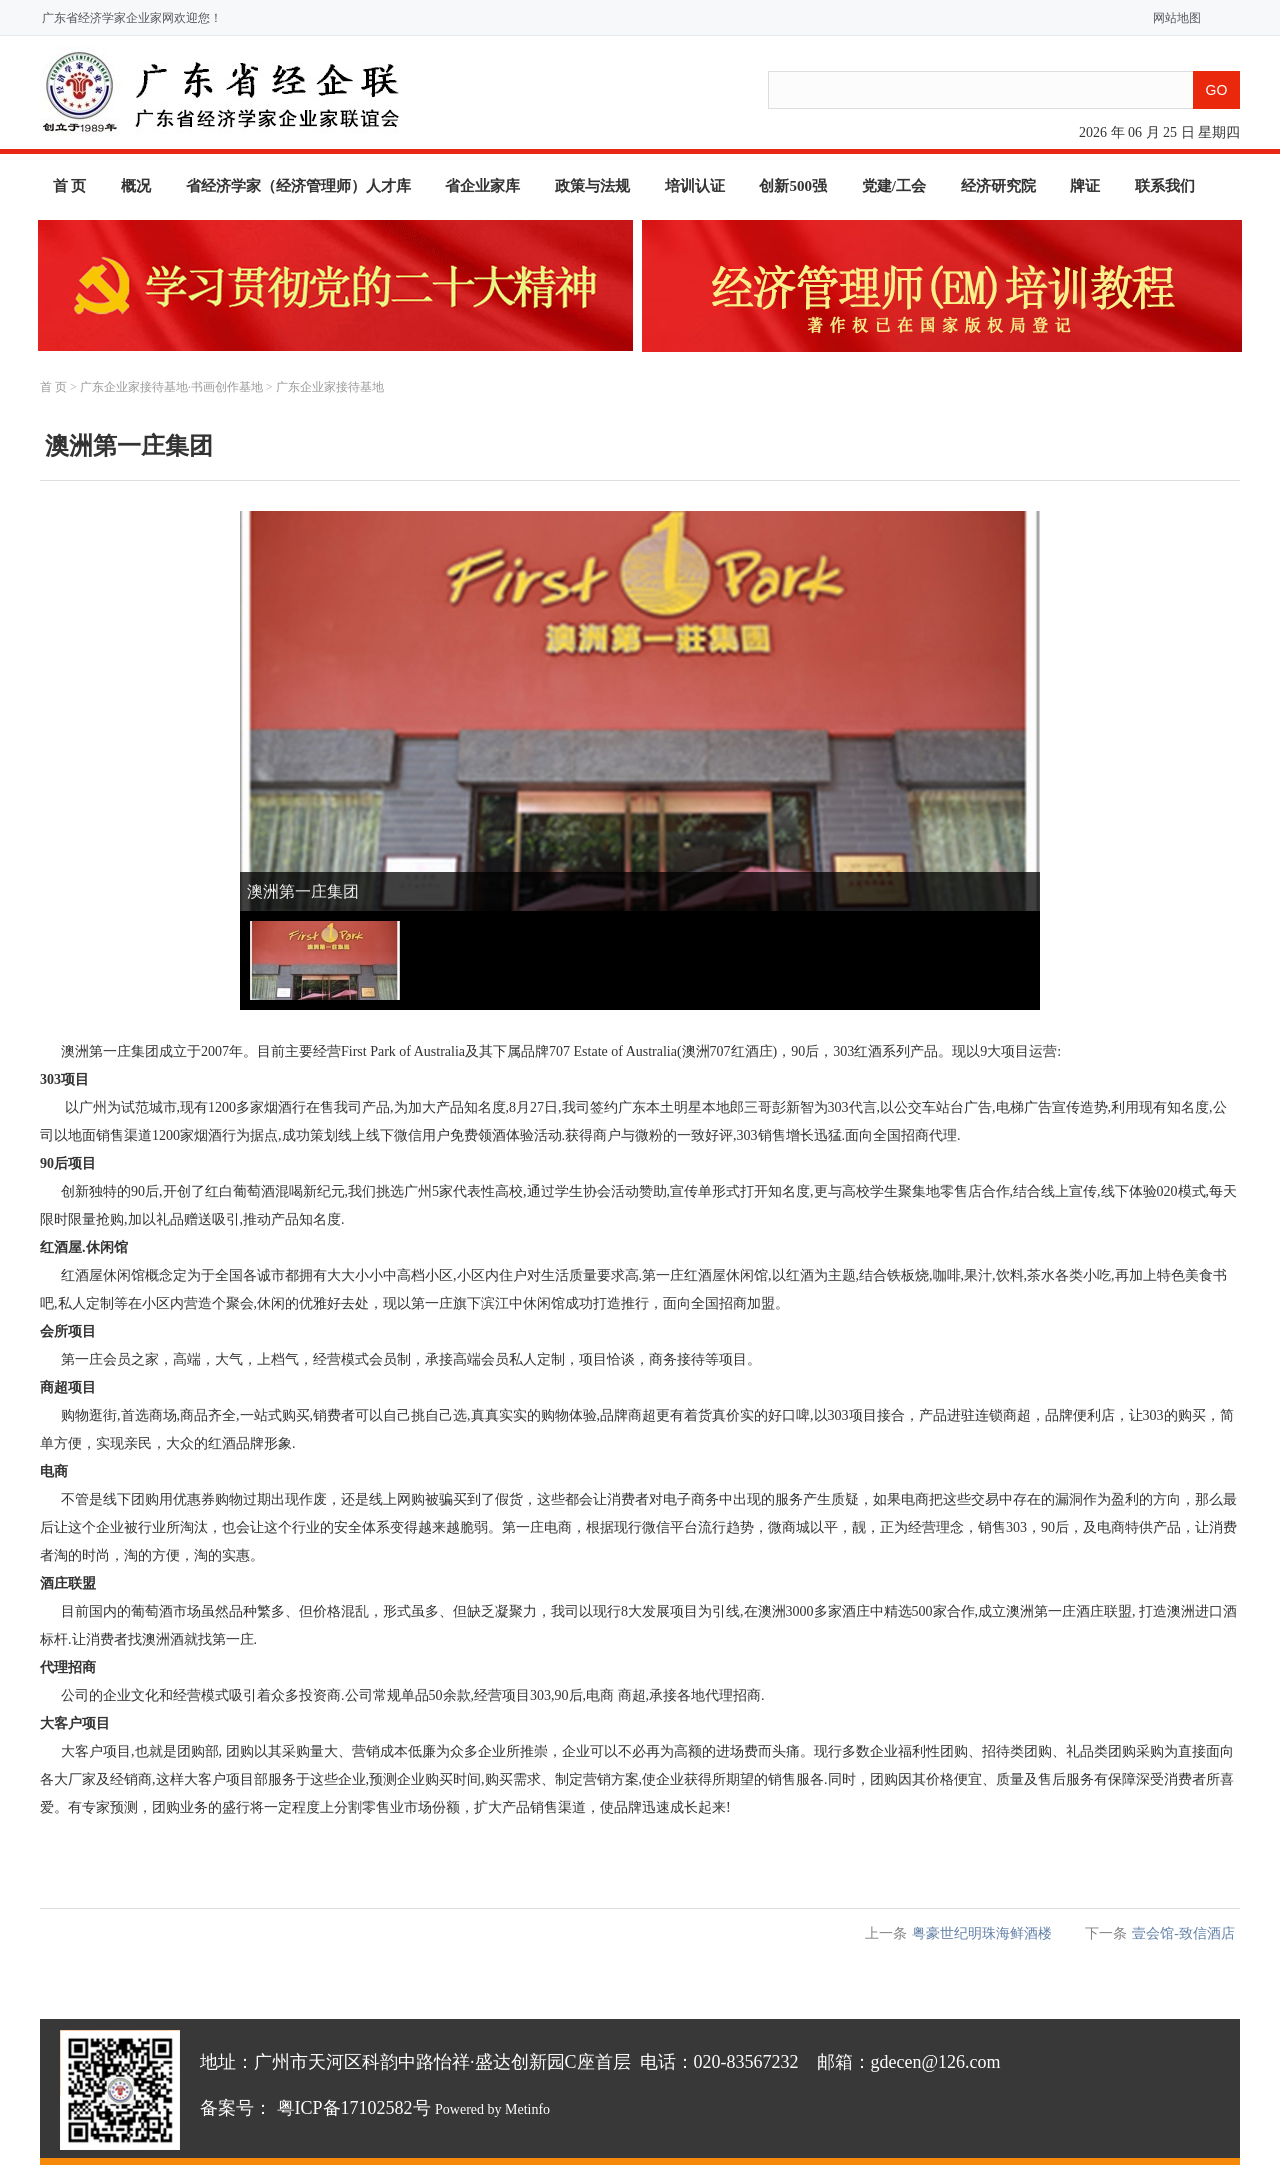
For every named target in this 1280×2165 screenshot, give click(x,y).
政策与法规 (592, 186)
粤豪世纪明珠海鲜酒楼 (982, 1933)
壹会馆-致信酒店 (1183, 1933)
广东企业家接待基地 (330, 387)
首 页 (70, 186)
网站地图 (1172, 18)
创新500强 (793, 186)
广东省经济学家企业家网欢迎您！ (132, 18)
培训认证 (695, 186)
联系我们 (1165, 186)
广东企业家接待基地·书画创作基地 (171, 387)
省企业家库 (482, 186)
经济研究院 (998, 186)
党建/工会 (894, 186)
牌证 (1085, 186)
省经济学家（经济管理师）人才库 (298, 186)
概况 (136, 186)
